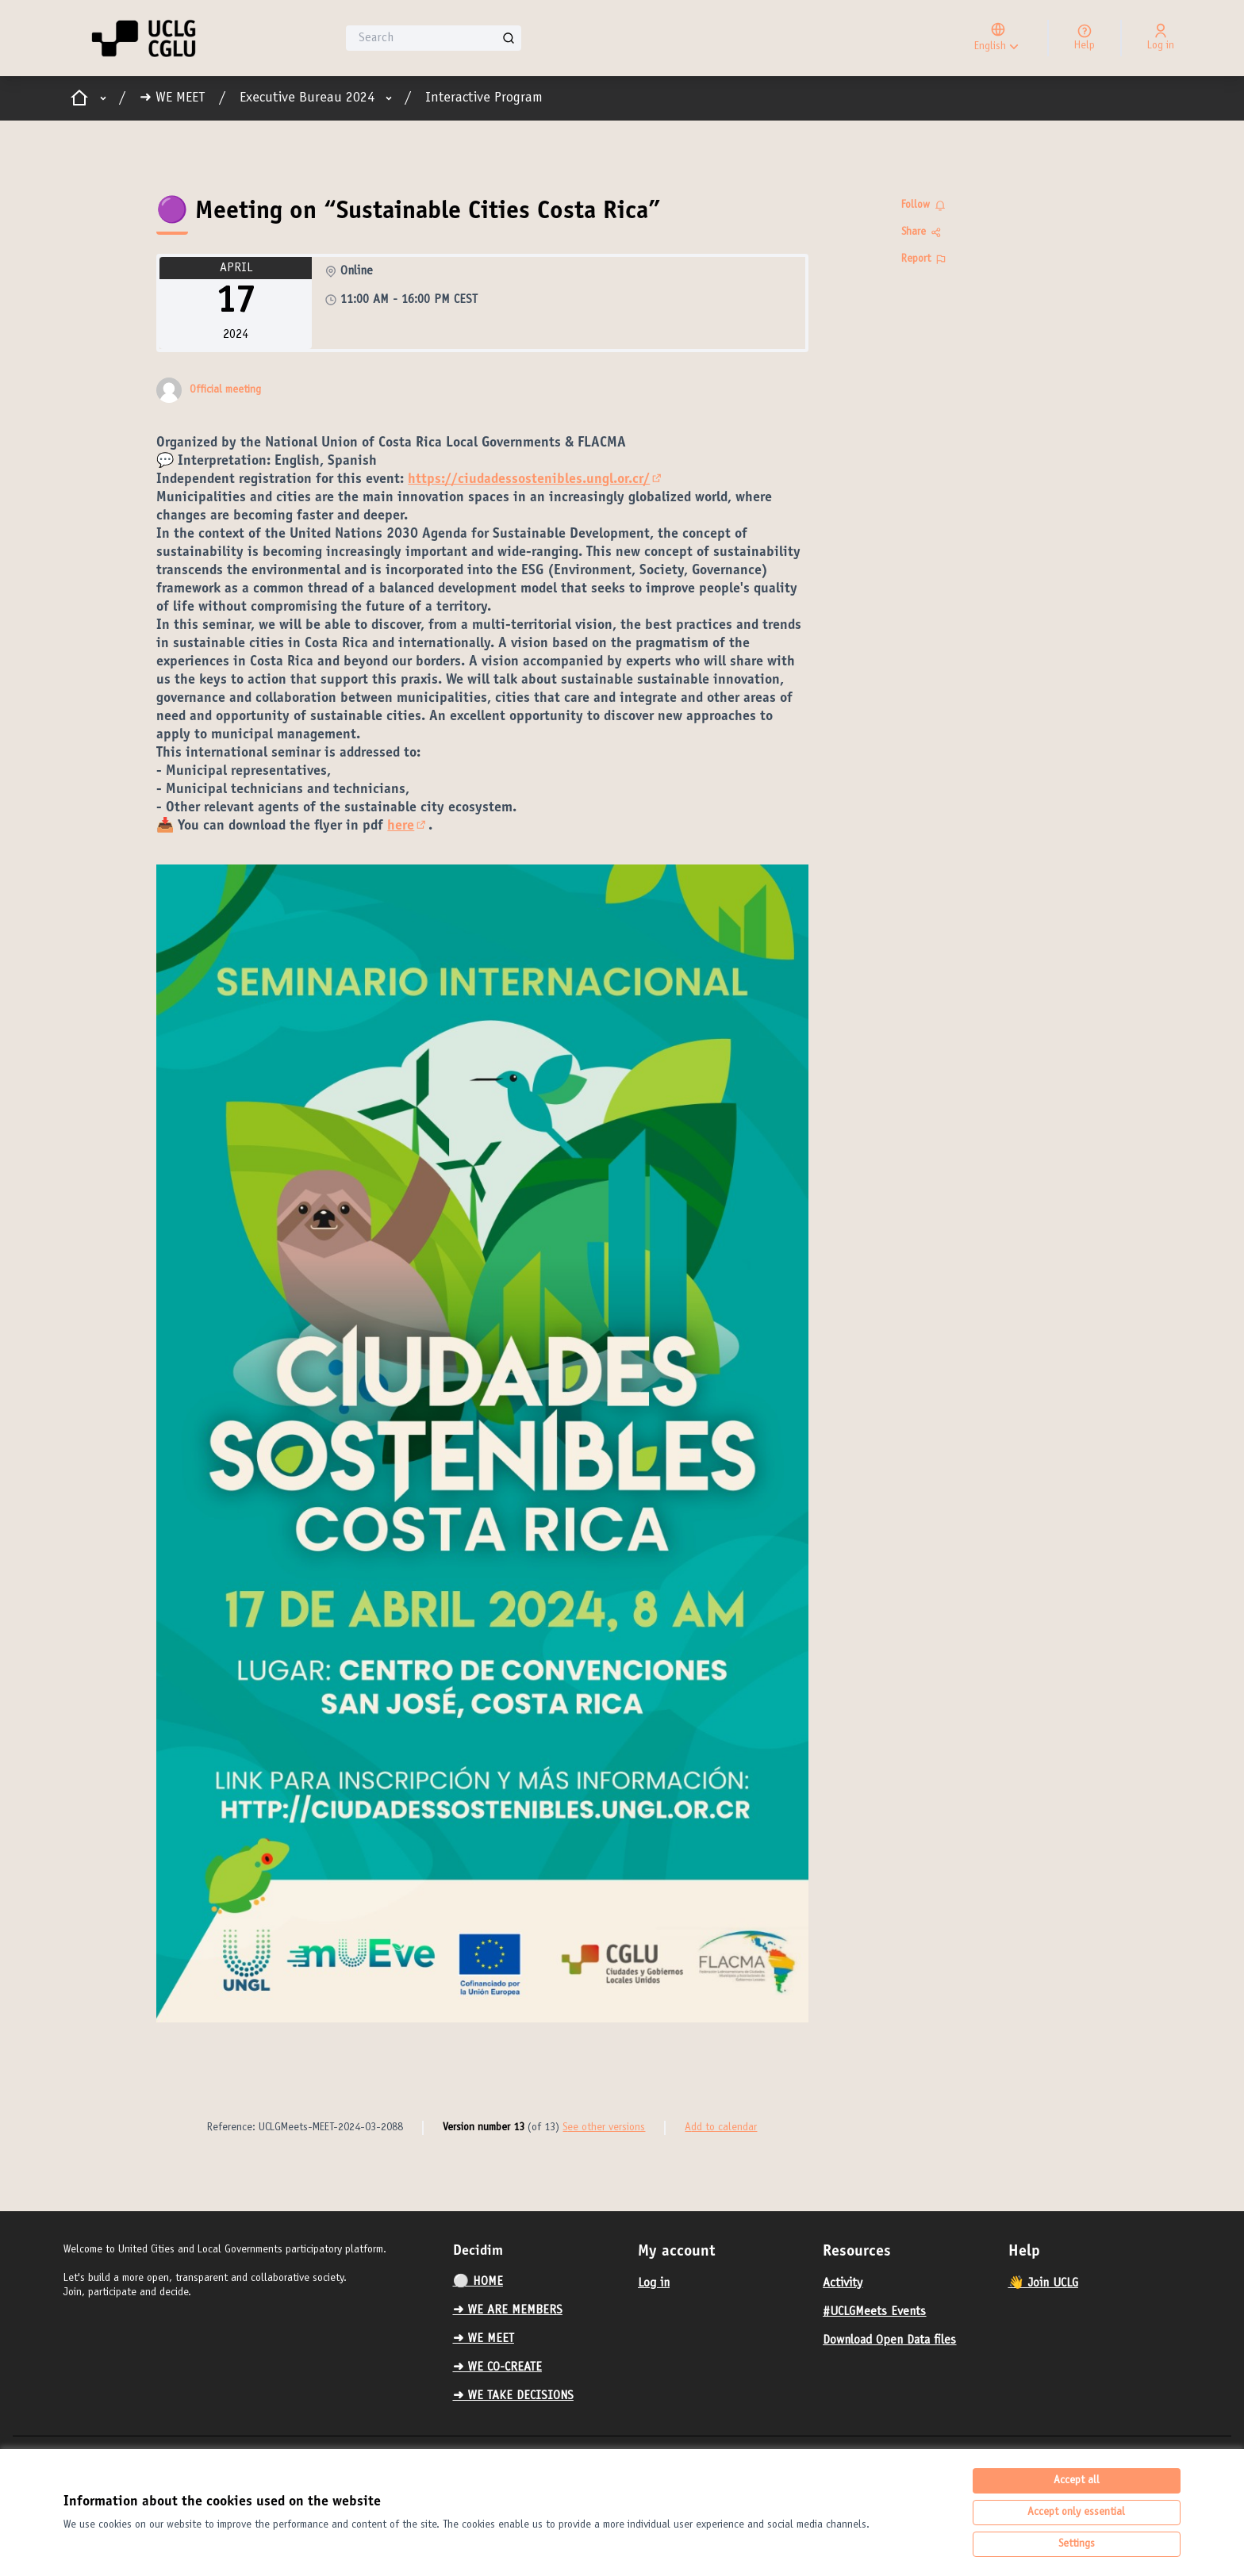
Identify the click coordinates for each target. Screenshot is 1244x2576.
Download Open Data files (889, 2340)
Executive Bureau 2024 (307, 98)
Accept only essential (1076, 2512)
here (407, 826)
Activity (842, 2283)
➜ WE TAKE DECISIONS (513, 2396)
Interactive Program (484, 98)
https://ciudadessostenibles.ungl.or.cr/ (536, 480)
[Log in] (1161, 38)
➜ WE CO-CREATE (497, 2367)
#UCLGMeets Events (874, 2312)
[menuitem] (539, 2282)
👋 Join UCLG (1043, 2283)
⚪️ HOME (478, 2281)
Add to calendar (721, 2127)
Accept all (1077, 2480)
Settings (1076, 2544)
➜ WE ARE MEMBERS (507, 2310)
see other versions (603, 2127)
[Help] (1084, 38)
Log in (654, 2283)
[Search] (433, 38)
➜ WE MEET (172, 98)
